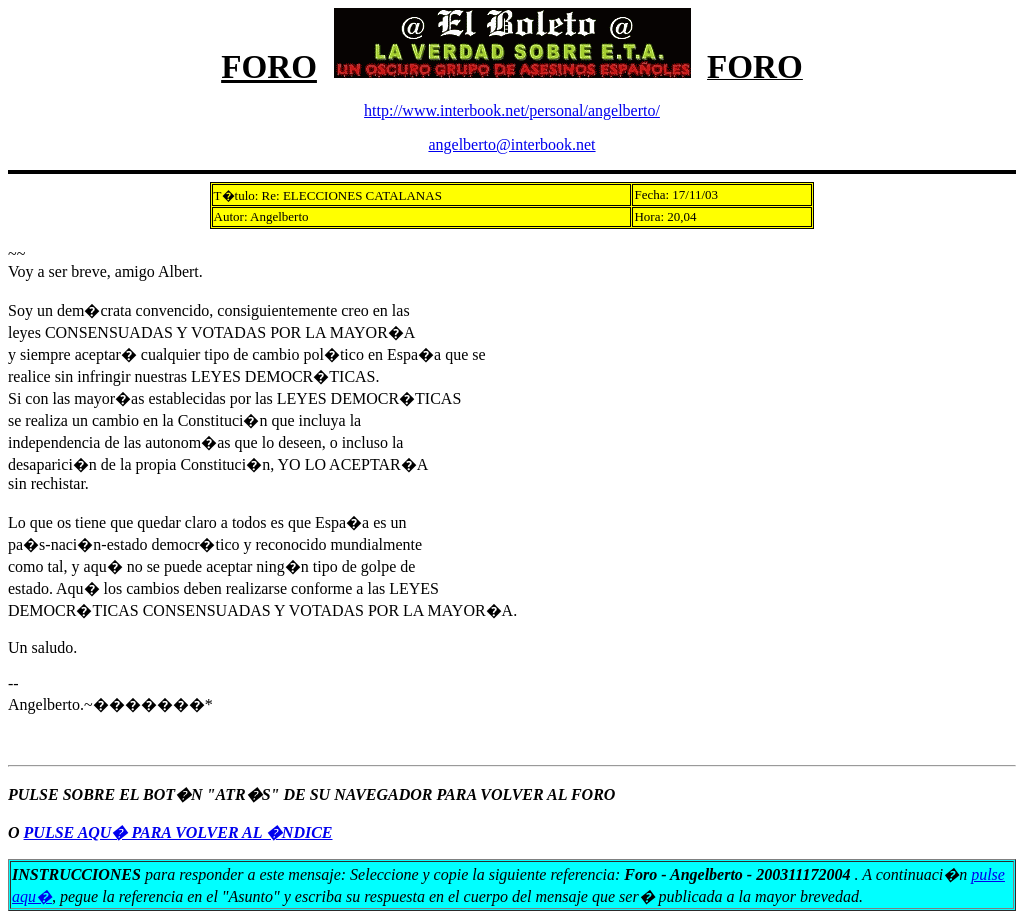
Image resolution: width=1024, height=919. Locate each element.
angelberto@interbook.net (511, 144)
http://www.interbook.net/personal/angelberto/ (512, 110)
